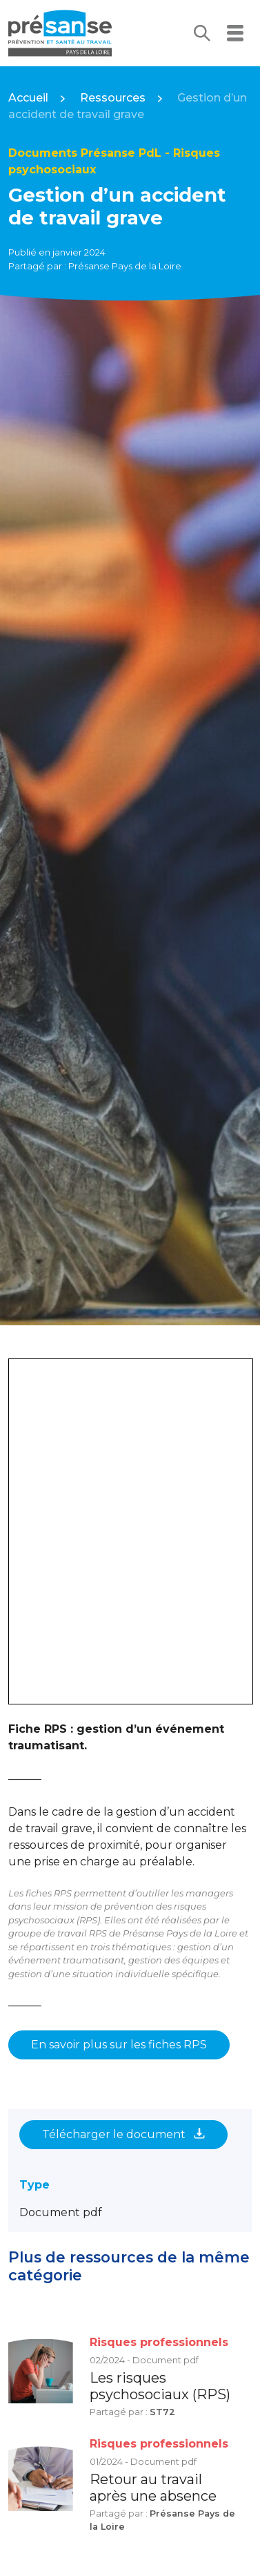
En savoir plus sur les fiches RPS (119, 2044)
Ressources (113, 97)
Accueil (28, 97)
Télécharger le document (123, 2134)
